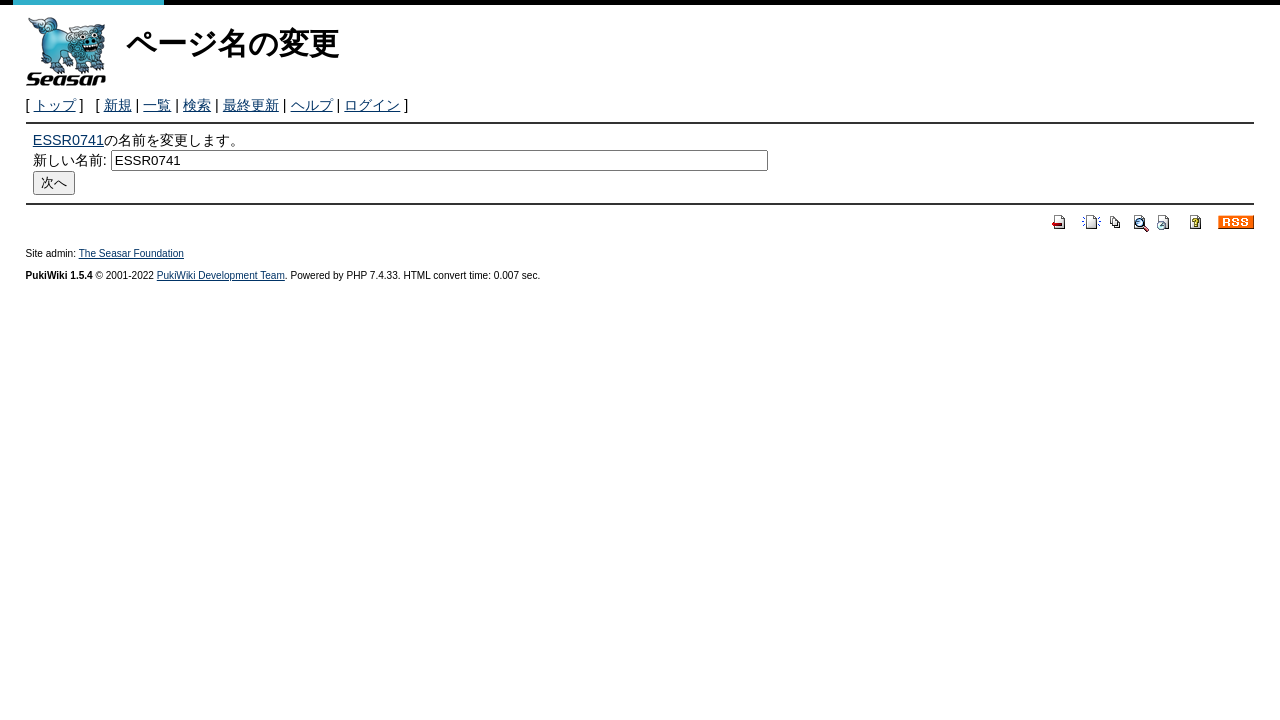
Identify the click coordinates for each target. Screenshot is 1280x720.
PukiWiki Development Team (221, 275)
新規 (118, 105)
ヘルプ (312, 105)
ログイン (372, 105)
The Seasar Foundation (131, 253)
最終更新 (251, 105)
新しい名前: (70, 160)
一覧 (157, 105)
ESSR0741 (68, 140)
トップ (55, 105)
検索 (197, 105)
